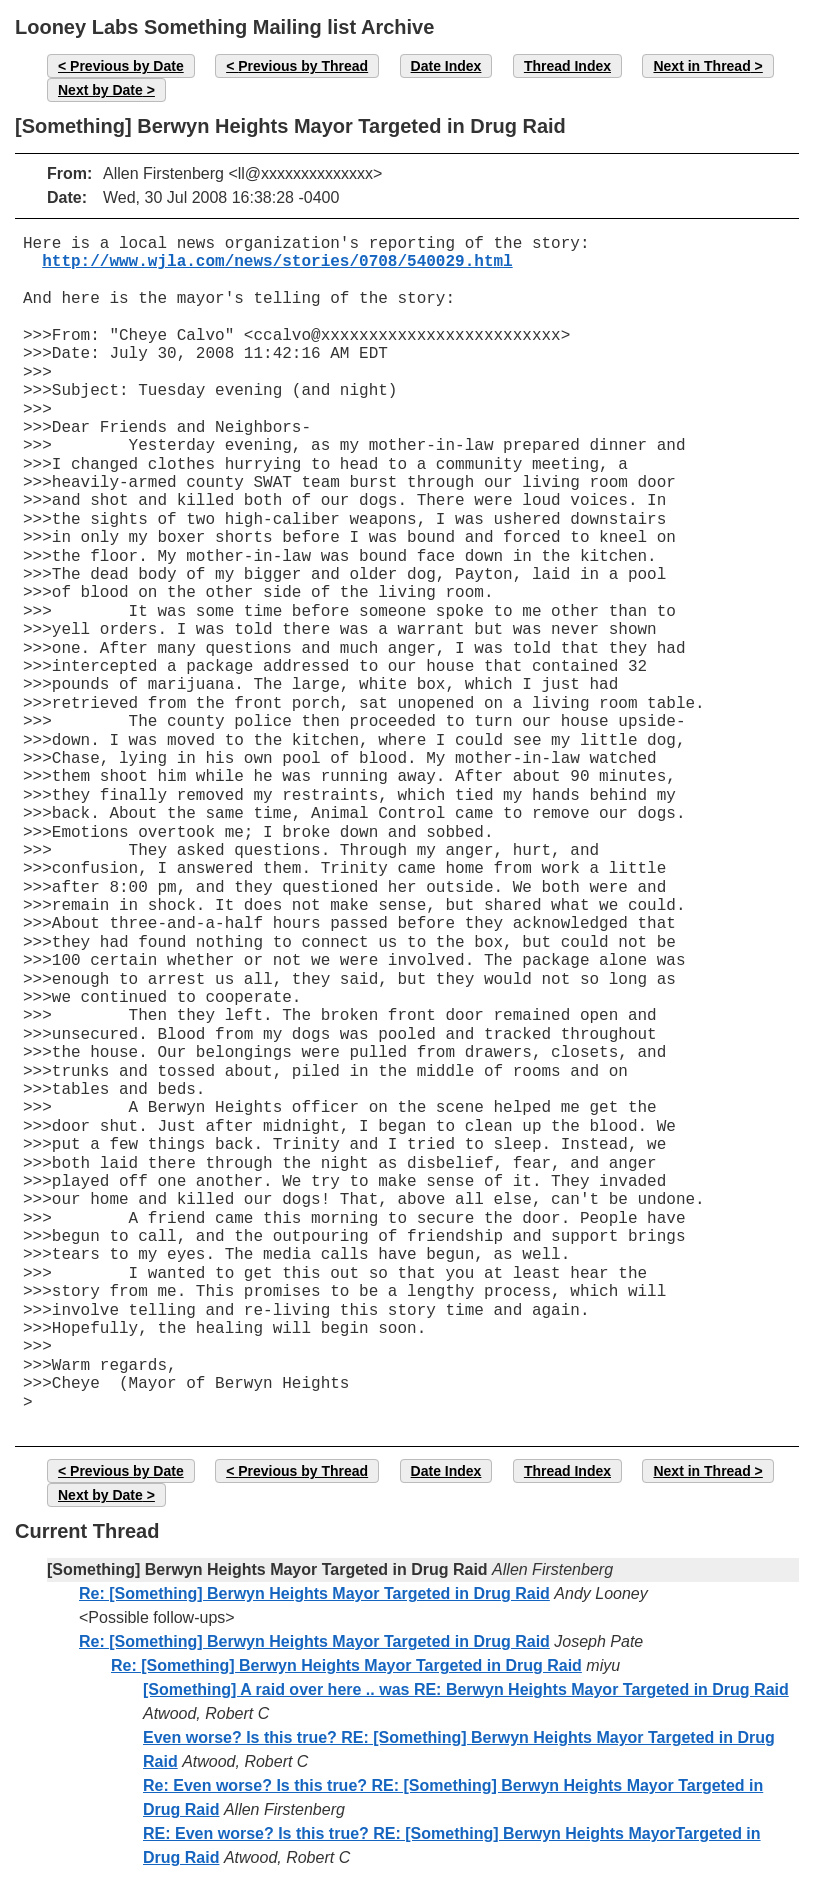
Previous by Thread (303, 66)
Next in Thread (701, 66)
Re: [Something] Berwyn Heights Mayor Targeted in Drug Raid (314, 1593)
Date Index (446, 66)
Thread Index (567, 66)
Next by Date (100, 90)
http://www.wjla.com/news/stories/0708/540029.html (277, 262)
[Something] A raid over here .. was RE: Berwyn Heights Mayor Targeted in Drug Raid (466, 1689)
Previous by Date (127, 66)
